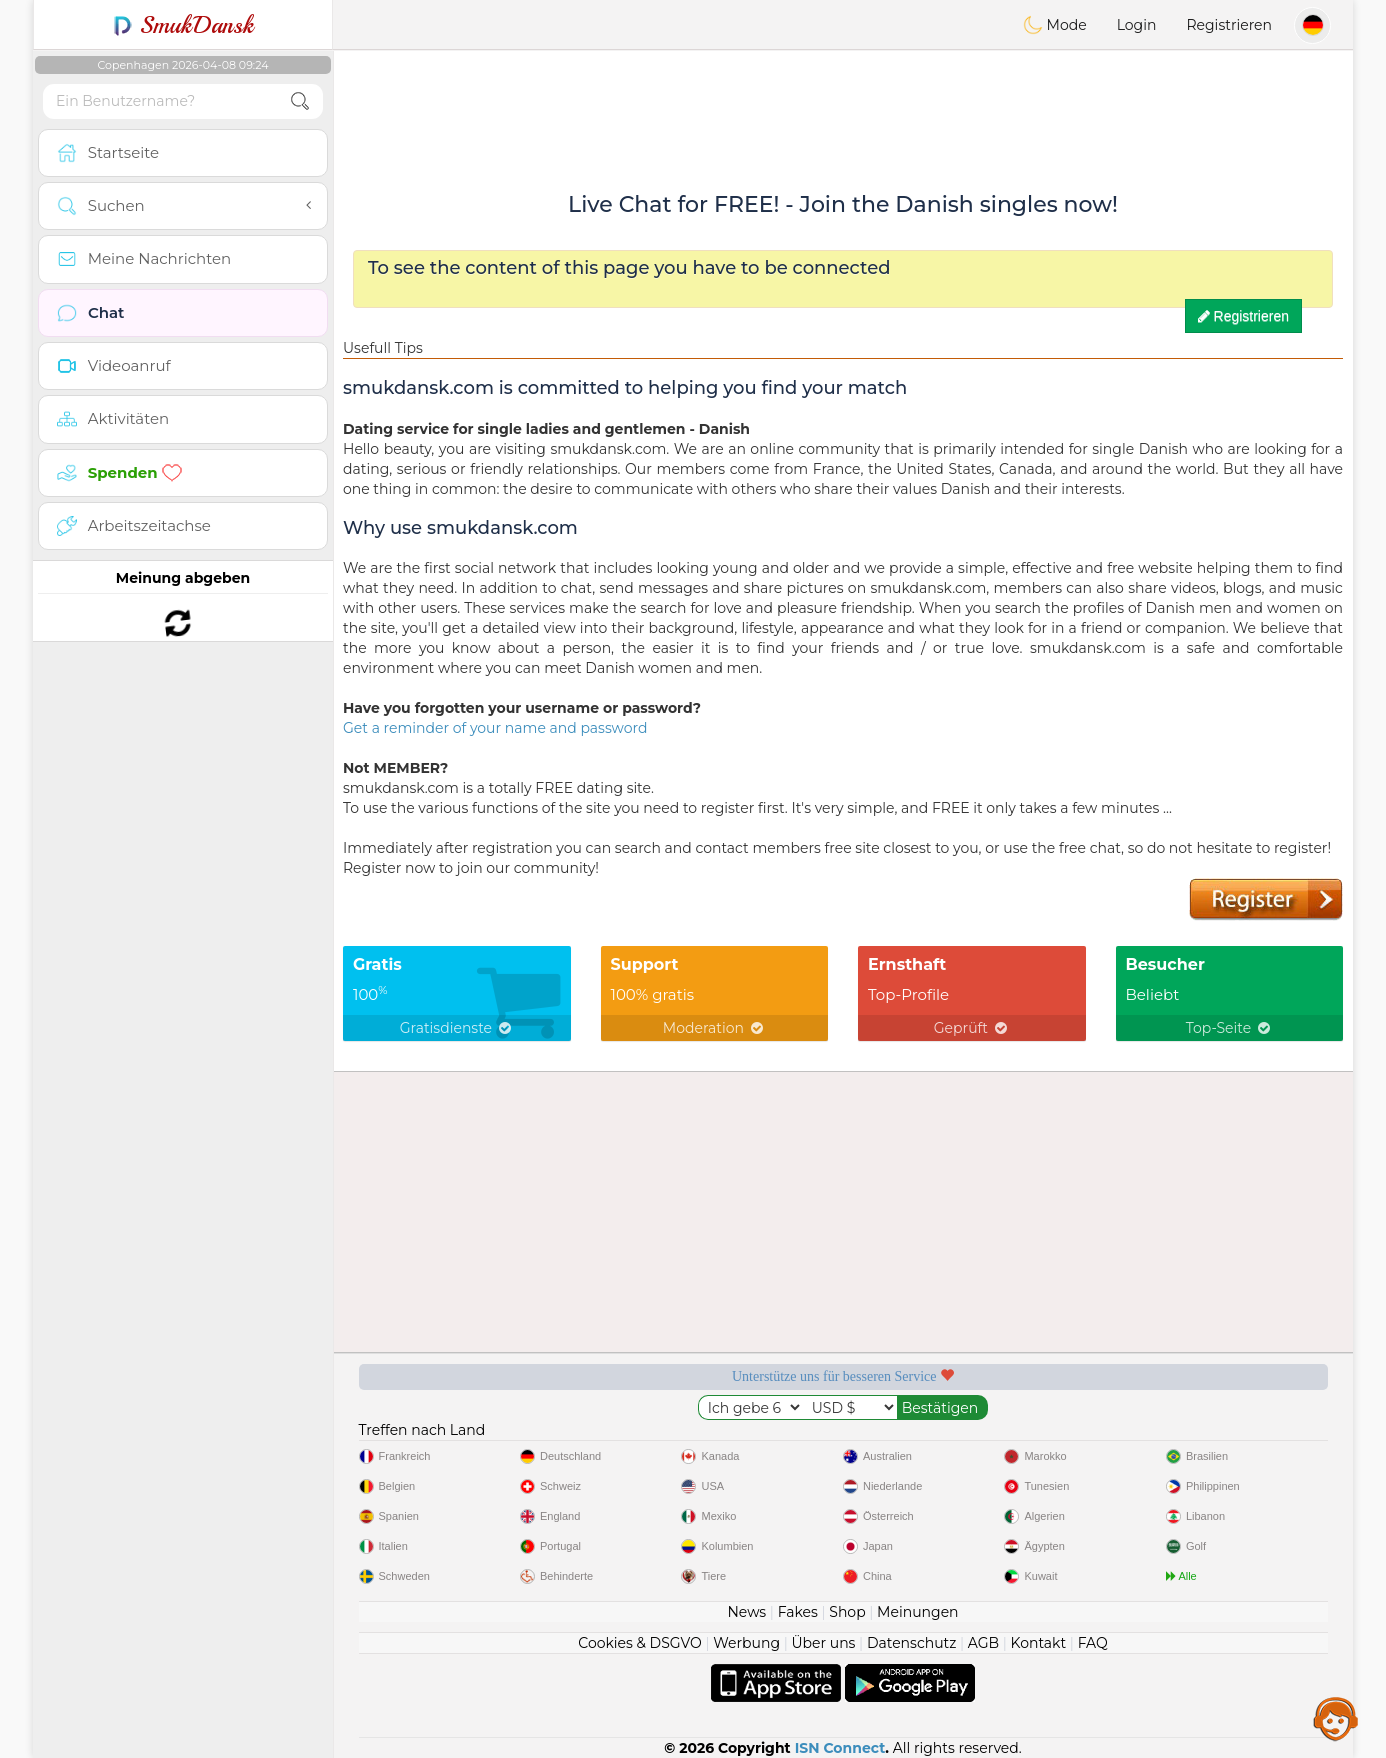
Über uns (823, 1643)
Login (1137, 25)
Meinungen (917, 1612)
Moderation (714, 1028)
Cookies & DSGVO (640, 1643)
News (746, 1612)
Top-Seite (1229, 1028)
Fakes (798, 1612)
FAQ (1093, 1643)
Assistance (1336, 1718)
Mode (1055, 25)
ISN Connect (840, 1748)
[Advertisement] (843, 105)
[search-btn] (300, 101)
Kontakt (1039, 1643)
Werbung (746, 1643)
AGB (983, 1643)
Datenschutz (911, 1643)
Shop (847, 1612)
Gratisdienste (457, 1028)
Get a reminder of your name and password (495, 728)
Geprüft (972, 1028)
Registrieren (1229, 25)
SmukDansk (183, 25)
